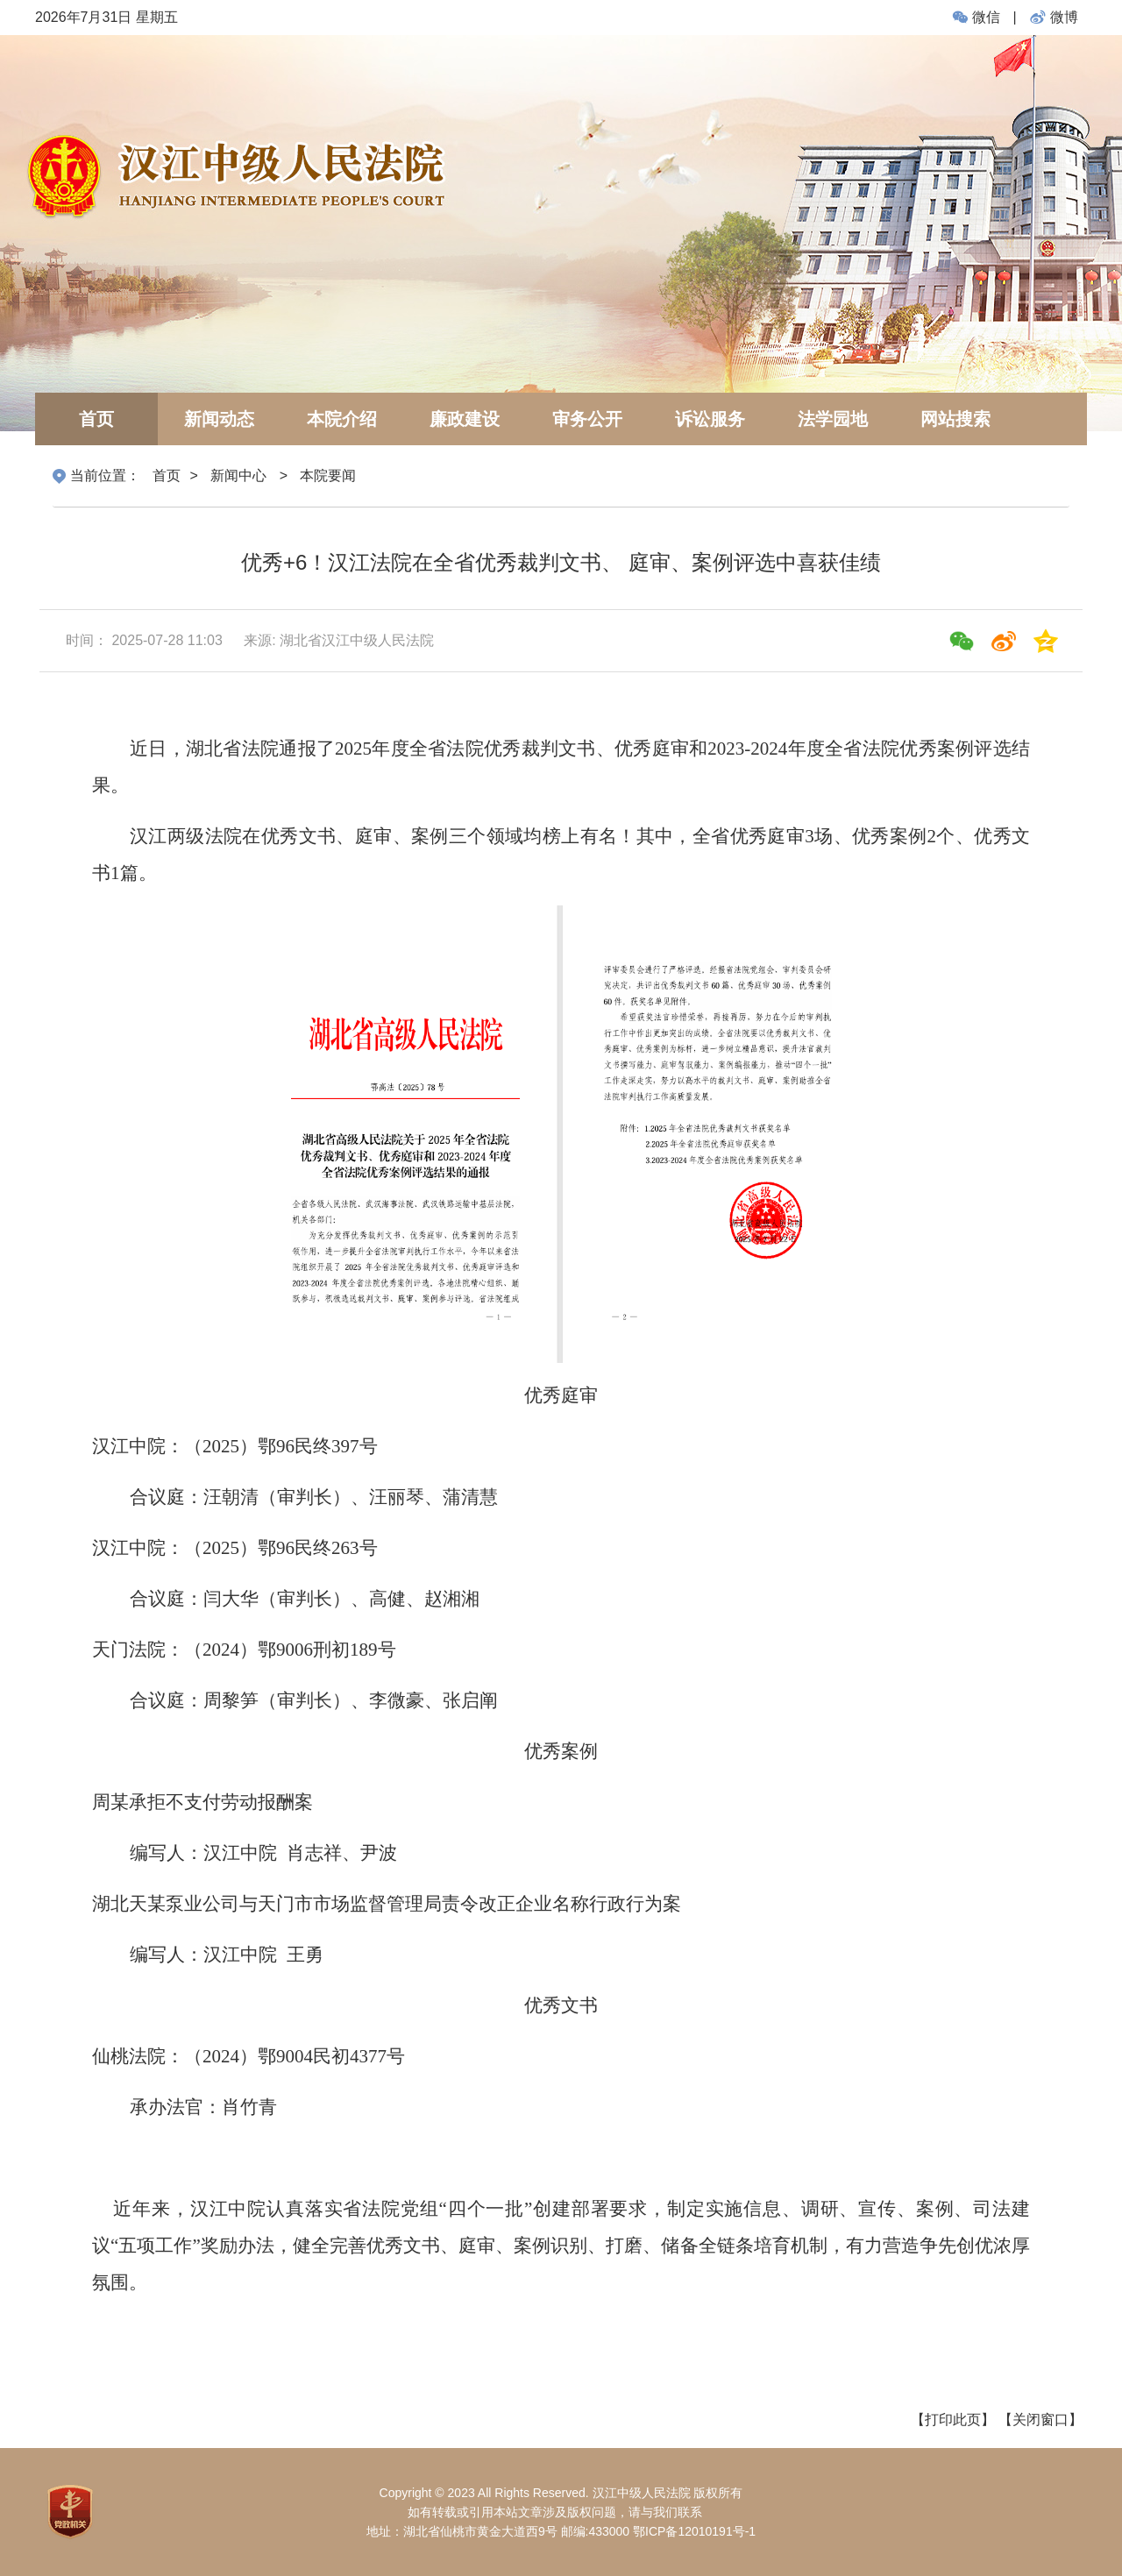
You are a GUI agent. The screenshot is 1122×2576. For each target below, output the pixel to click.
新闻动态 (219, 419)
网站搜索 (955, 419)
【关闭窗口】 (1040, 2419)
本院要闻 (328, 475)
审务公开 (587, 419)
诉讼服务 (710, 419)
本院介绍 (342, 419)
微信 (977, 17)
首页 (96, 419)
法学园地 (833, 419)
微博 (1052, 17)
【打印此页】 (953, 2419)
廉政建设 (465, 419)
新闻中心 (238, 475)
